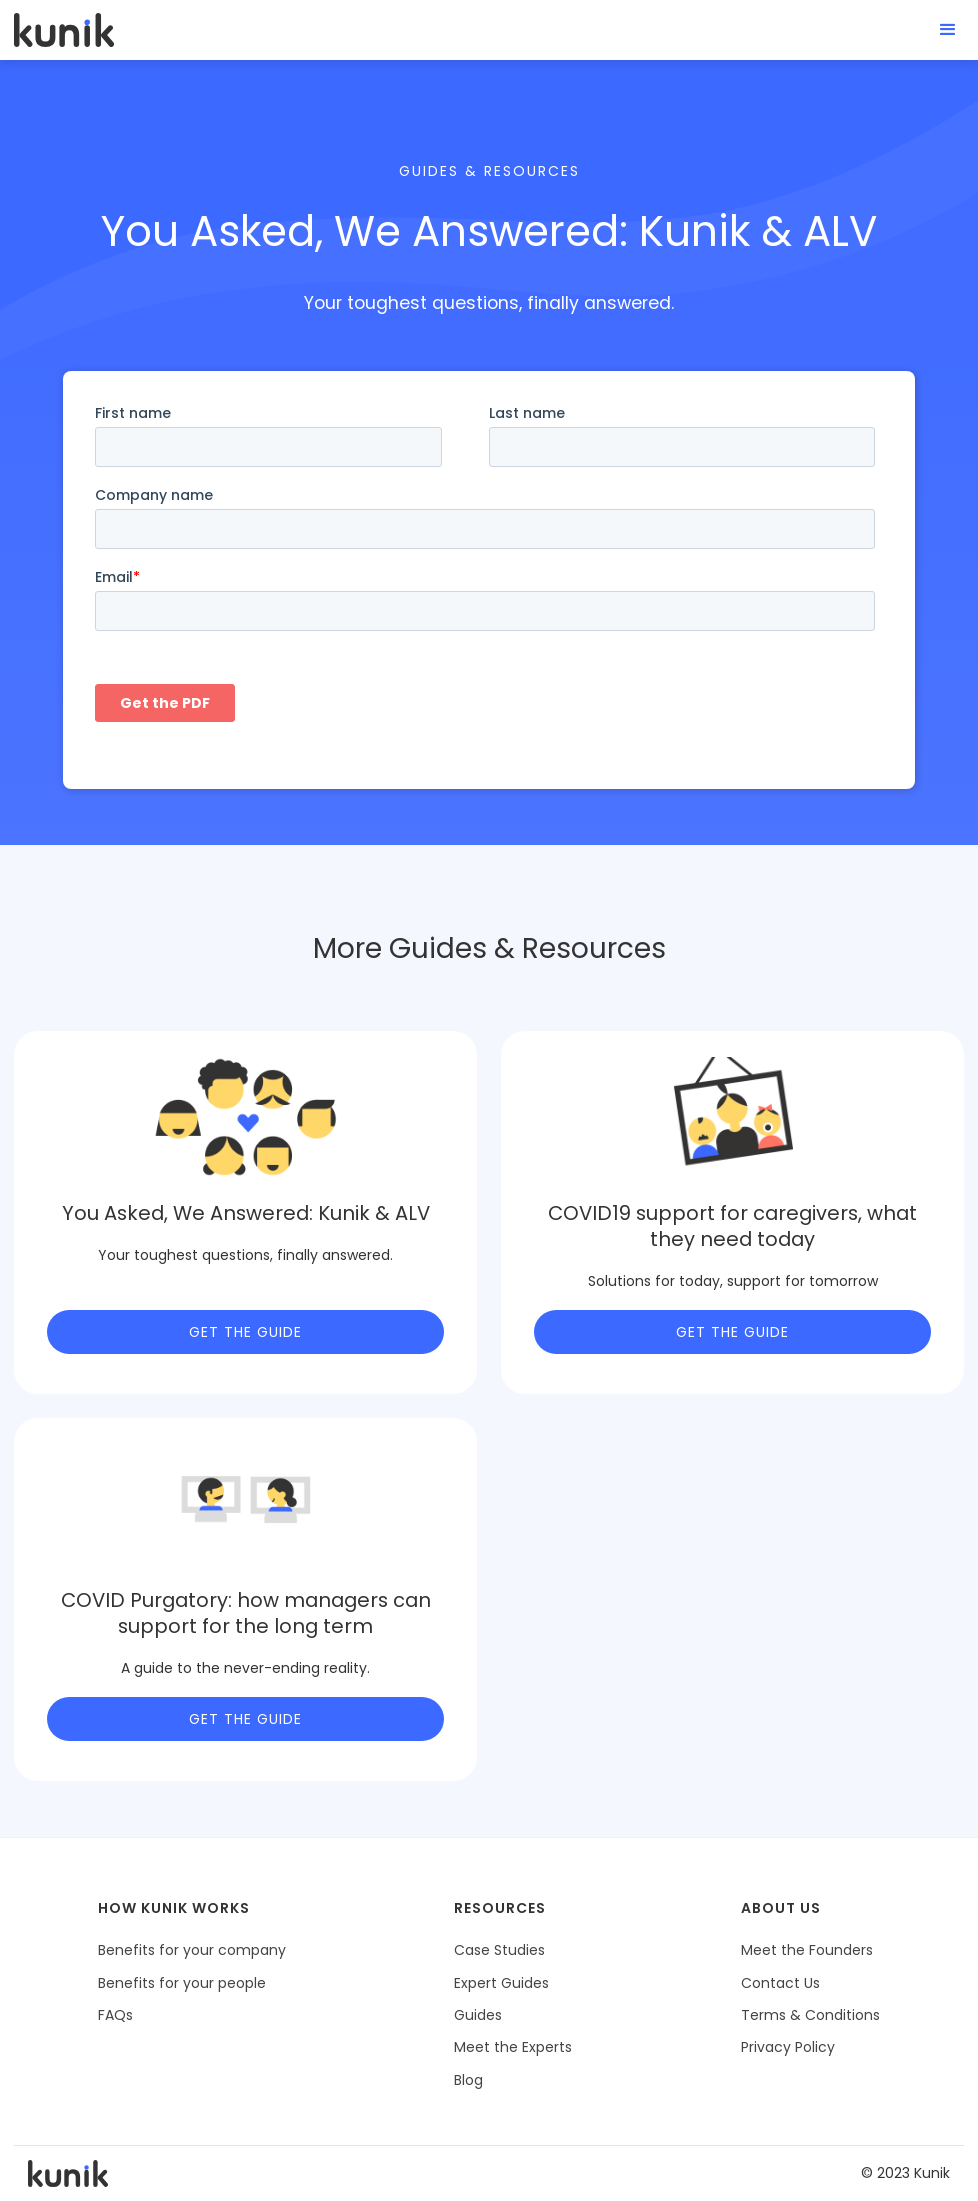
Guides (478, 2015)
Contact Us (780, 1983)
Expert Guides (501, 1983)
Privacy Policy (788, 2047)
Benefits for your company (192, 1950)
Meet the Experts (513, 2047)
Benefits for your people (182, 1983)
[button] (948, 30)
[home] (64, 29)
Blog (468, 2080)
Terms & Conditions (810, 2015)
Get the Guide (245, 1332)
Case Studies (499, 1950)
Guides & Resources (489, 171)
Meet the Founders (807, 1950)
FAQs (115, 2015)
